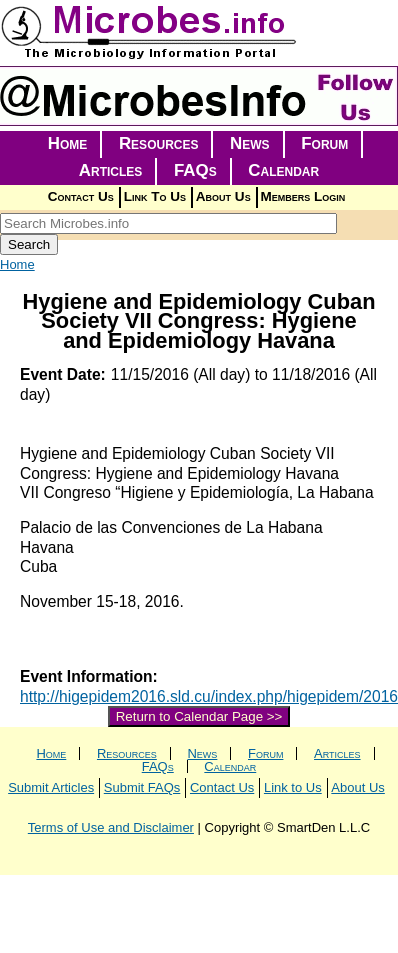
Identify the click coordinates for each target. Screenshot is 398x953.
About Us (223, 196)
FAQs (195, 170)
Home (68, 143)
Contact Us (81, 196)
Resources (159, 143)
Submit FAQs (142, 787)
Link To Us (155, 196)
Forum (324, 143)
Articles (111, 170)
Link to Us (293, 787)
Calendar (283, 170)
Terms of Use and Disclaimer (111, 827)
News (250, 143)
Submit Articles (51, 787)
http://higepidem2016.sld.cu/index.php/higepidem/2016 (209, 696)
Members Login (303, 196)
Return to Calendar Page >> (199, 716)
